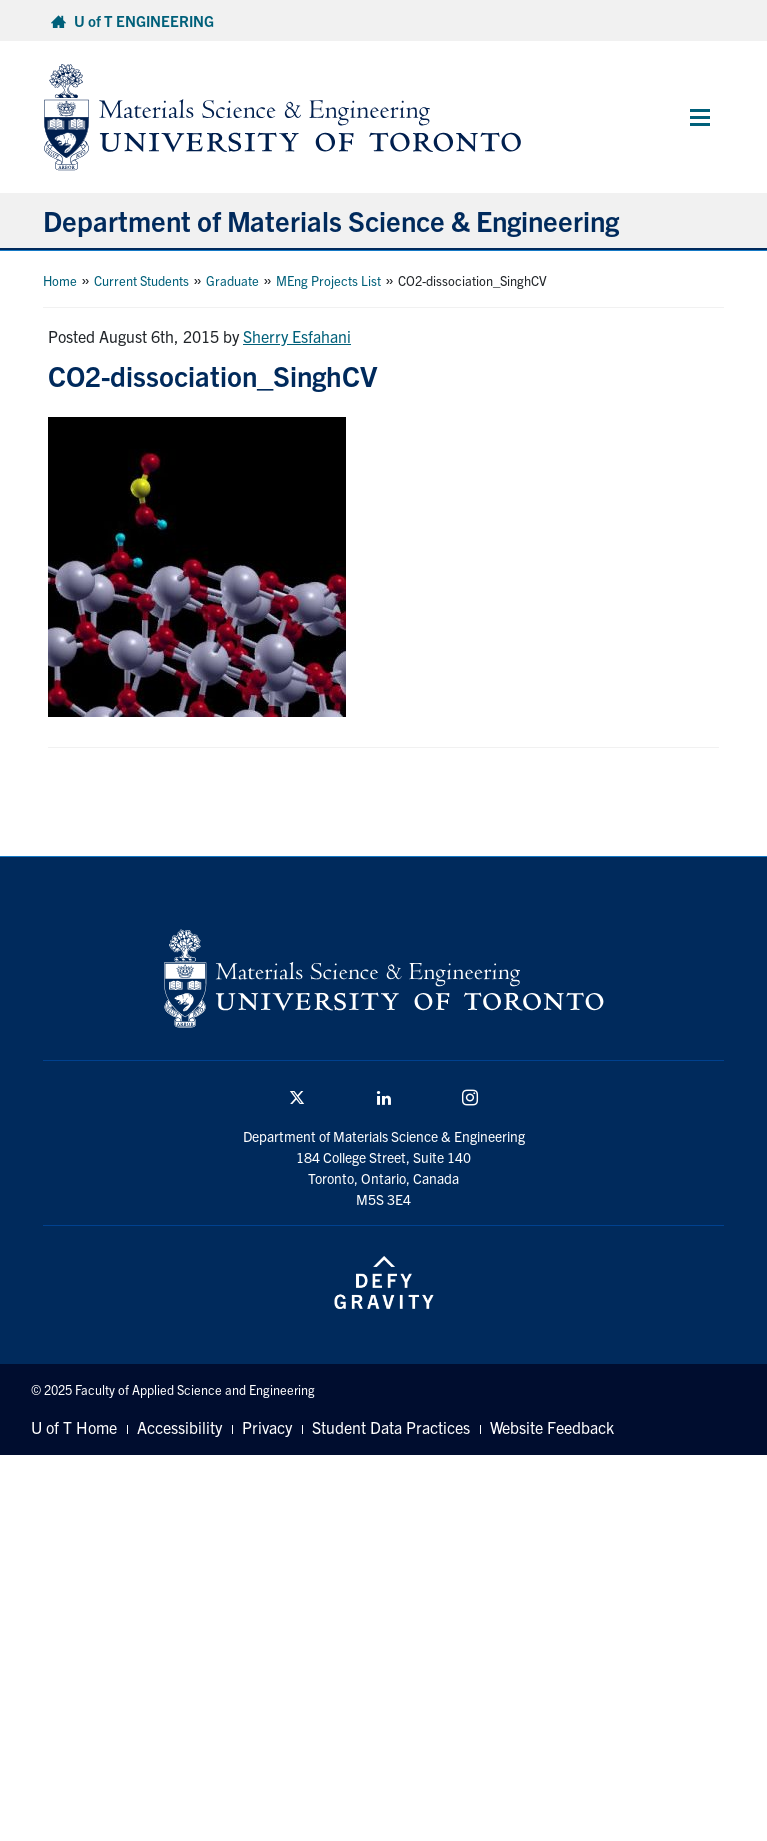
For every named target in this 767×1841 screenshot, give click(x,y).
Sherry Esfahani (297, 336)
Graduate (232, 280)
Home (60, 280)
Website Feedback (552, 1427)
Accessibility (179, 1427)
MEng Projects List (328, 280)
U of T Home (74, 1427)
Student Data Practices (391, 1427)
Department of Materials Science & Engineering (331, 220)
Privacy (267, 1427)
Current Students (141, 280)
